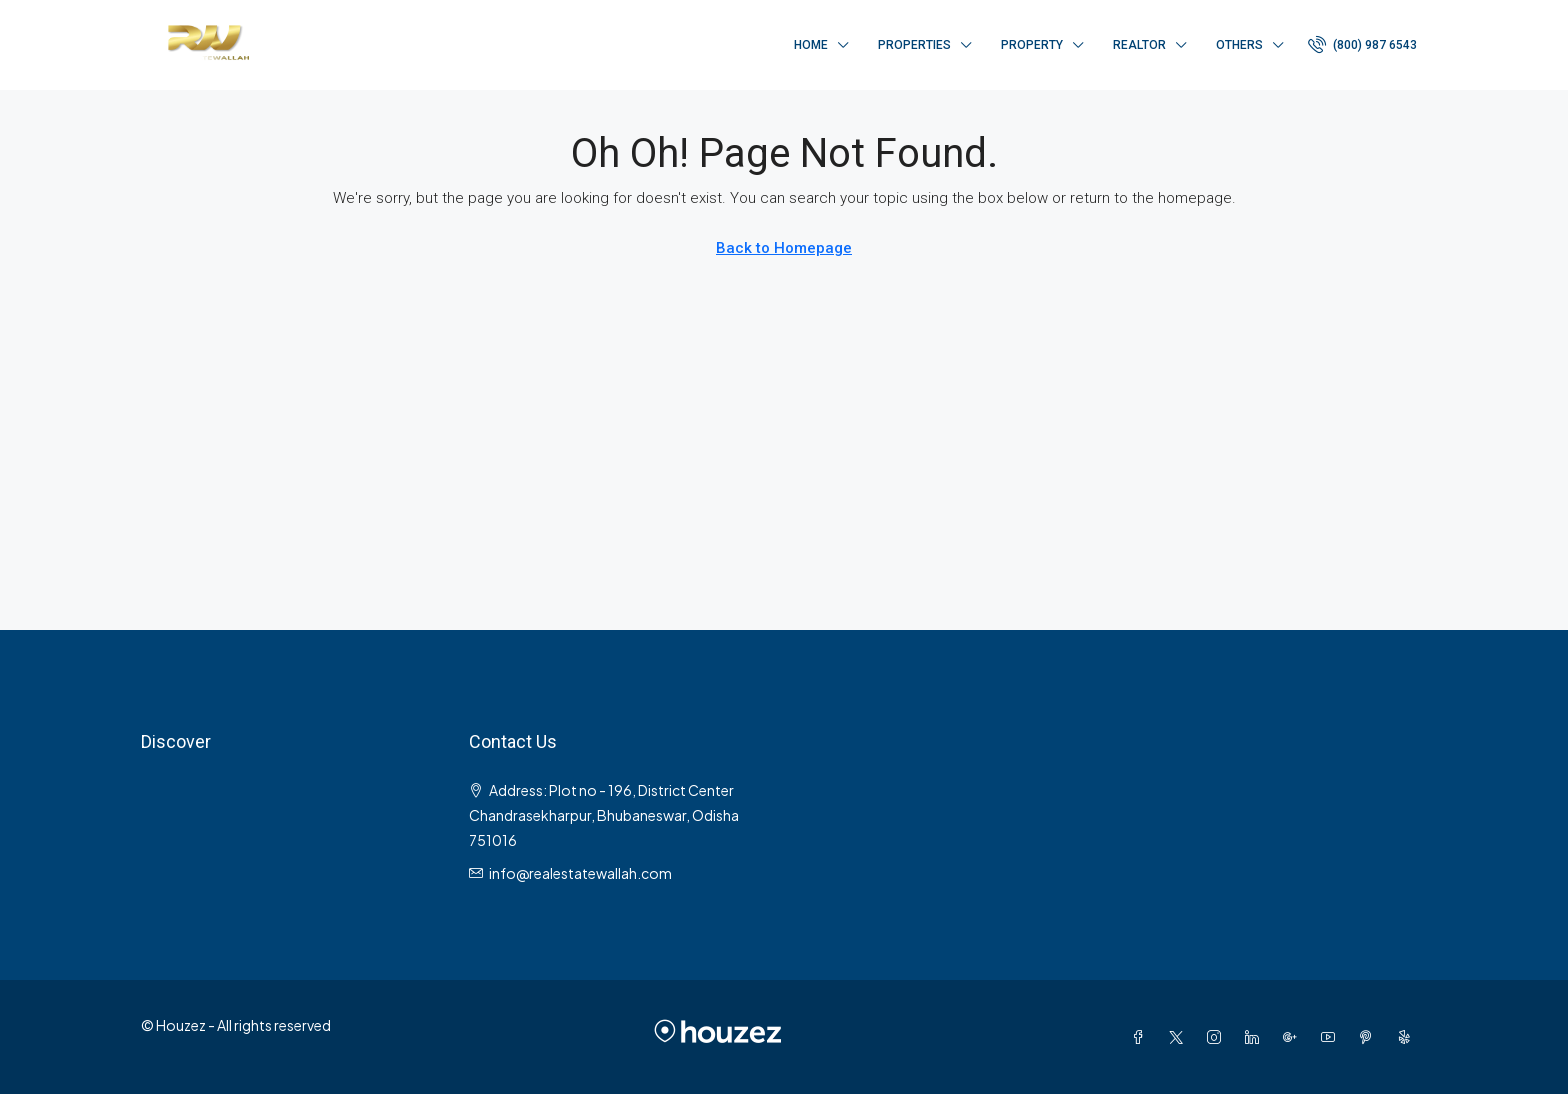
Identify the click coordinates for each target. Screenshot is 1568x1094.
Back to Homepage (784, 248)
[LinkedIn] (1256, 1037)
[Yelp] (1408, 1037)
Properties (914, 45)
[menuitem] (1362, 45)
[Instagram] (1218, 1037)
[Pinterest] (1370, 1037)
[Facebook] (1142, 1037)
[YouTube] (1332, 1037)
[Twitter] (1180, 1037)
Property (1032, 45)
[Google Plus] (1294, 1037)
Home (811, 45)
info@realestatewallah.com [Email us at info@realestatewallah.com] (580, 873)
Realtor (1139, 45)
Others (1239, 45)
